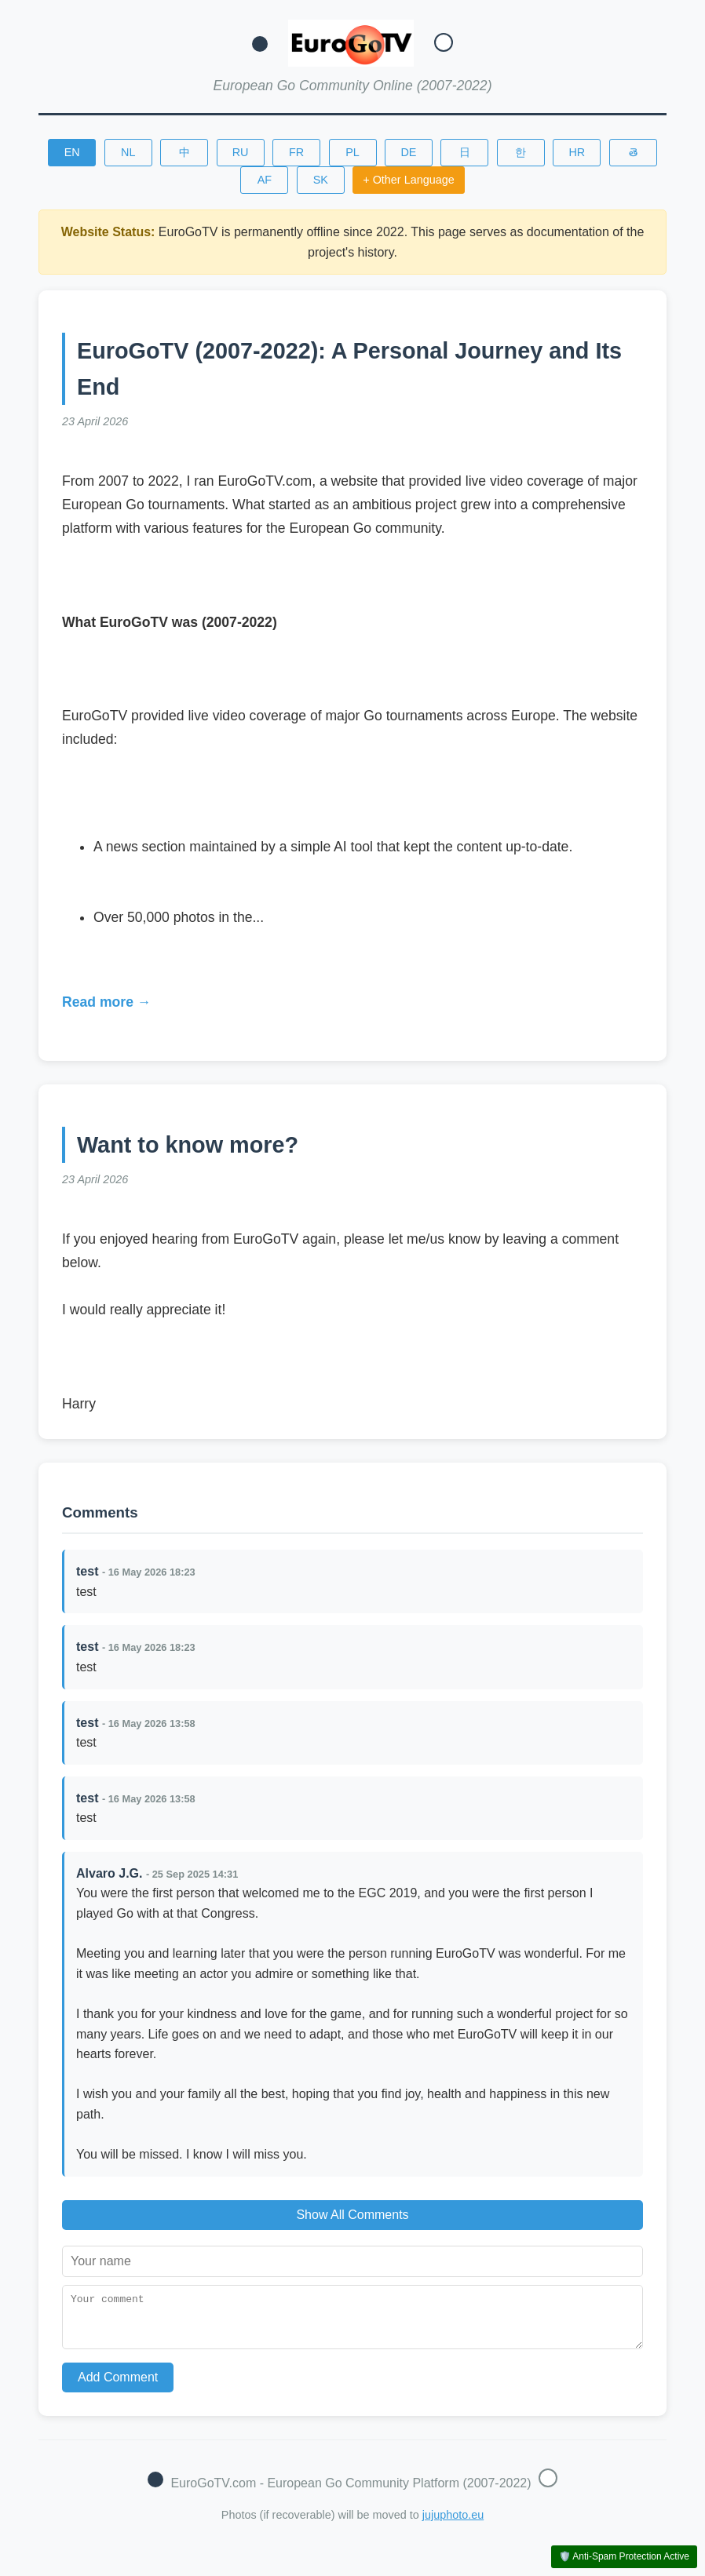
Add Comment (118, 2386)
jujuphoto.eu (453, 2524)
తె (633, 152)
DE (408, 152)
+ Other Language (408, 179)
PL (352, 152)
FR (296, 152)
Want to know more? (187, 1144)
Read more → (106, 1002)
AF (265, 179)
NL (128, 152)
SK (320, 179)
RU (240, 152)
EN (72, 152)
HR (576, 152)
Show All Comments (352, 2214)
